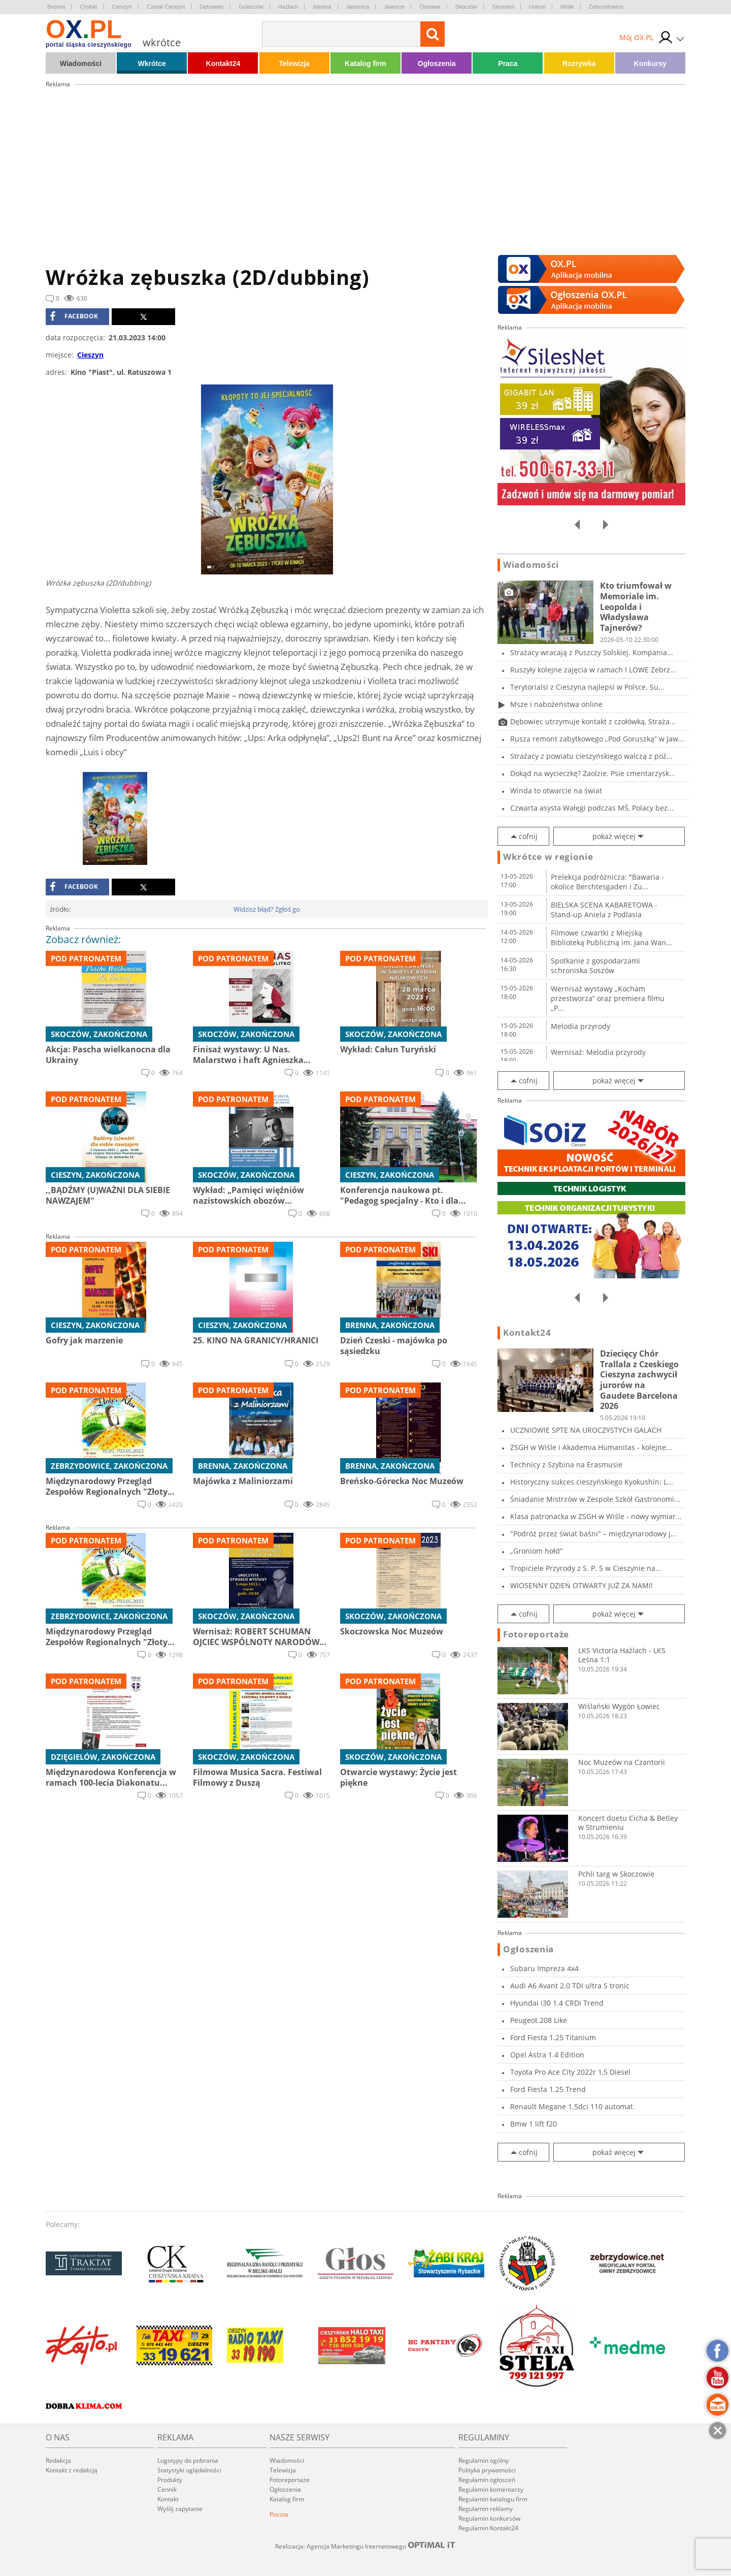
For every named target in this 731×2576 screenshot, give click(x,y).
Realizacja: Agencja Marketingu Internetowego (365, 2546)
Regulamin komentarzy (490, 2489)
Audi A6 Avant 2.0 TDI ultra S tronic (569, 1985)
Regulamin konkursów (489, 2518)
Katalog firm (365, 63)
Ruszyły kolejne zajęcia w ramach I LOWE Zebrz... (593, 669)
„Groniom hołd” (536, 1551)
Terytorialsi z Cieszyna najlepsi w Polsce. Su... (587, 687)
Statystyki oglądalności (189, 2470)
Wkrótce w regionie (548, 857)
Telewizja (294, 63)
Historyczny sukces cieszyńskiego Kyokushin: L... (591, 1482)
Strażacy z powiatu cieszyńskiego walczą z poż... (591, 756)
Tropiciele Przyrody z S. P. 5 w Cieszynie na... (585, 1568)
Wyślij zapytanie (180, 2508)
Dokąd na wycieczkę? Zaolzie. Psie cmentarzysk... (592, 773)
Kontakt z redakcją (71, 2470)
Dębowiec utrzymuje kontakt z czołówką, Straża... (593, 721)
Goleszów (251, 7)
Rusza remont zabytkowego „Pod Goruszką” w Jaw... (597, 739)
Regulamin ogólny (483, 2460)
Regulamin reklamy (485, 2508)
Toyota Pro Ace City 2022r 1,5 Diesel (570, 2072)
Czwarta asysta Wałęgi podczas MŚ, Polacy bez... (592, 808)
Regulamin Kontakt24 (488, 2528)
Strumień (503, 7)
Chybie (88, 7)
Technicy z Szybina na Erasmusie (566, 1464)
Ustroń (537, 7)
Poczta (279, 2514)
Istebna (322, 7)
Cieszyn (122, 7)
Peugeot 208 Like (538, 2020)
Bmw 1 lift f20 (533, 2124)
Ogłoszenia (437, 63)
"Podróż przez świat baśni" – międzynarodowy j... (593, 1533)
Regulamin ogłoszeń (486, 2479)
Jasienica (358, 7)
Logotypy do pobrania (187, 2460)
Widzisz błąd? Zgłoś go (267, 909)
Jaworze (394, 7)
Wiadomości (81, 63)
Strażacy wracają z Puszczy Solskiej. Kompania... (591, 652)
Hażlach (288, 7)
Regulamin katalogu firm (492, 2499)
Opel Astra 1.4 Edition (547, 2054)
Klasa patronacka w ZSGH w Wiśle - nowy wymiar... (596, 1516)
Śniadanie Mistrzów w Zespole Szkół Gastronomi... (595, 1499)
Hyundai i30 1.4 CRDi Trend (557, 2003)
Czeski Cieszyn (166, 7)
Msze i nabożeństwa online (556, 704)
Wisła (567, 7)
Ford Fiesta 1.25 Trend (548, 2089)
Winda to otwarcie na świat (556, 790)
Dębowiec (212, 7)
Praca (507, 63)
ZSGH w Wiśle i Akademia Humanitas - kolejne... (591, 1447)
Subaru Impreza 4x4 (544, 1968)
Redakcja (58, 2460)
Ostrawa (429, 7)
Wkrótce (152, 63)
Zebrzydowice (606, 7)
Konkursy (650, 63)
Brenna (56, 7)
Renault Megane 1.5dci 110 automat (571, 2106)
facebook (74, 316)
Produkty (169, 2479)
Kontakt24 (223, 63)
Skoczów (466, 7)
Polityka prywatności (487, 2470)
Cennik (167, 2489)
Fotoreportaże (536, 1634)
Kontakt (168, 2499)
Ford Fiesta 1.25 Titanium (553, 2037)
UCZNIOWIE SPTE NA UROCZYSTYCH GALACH (585, 1430)
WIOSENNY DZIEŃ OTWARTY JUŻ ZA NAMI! (581, 1585)
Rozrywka (578, 63)
